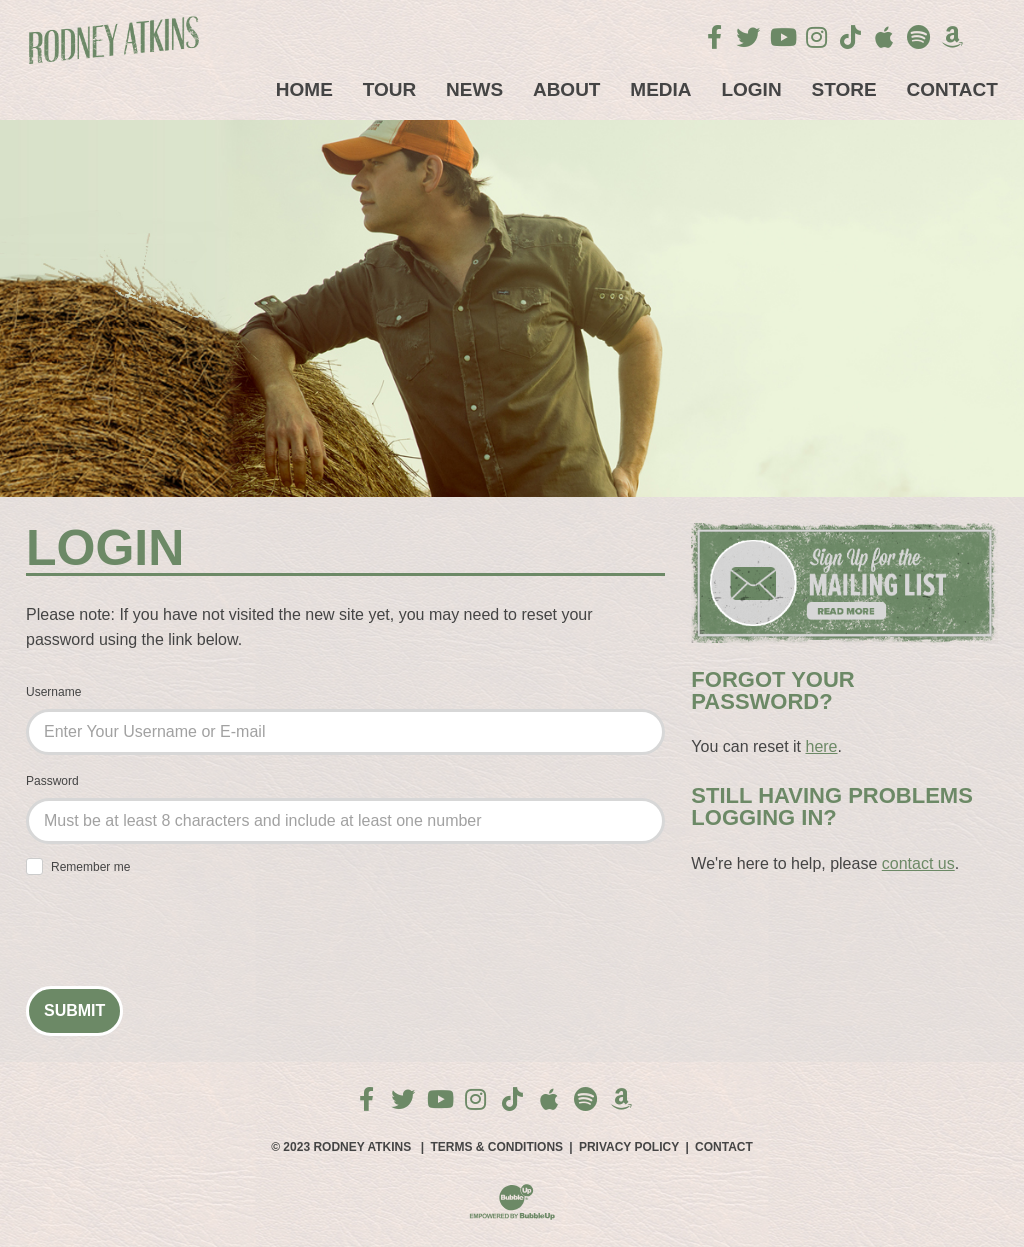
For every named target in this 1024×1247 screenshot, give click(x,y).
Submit (74, 1010)
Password (52, 781)
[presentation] (178, 934)
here (821, 746)
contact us (918, 863)
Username (53, 692)
